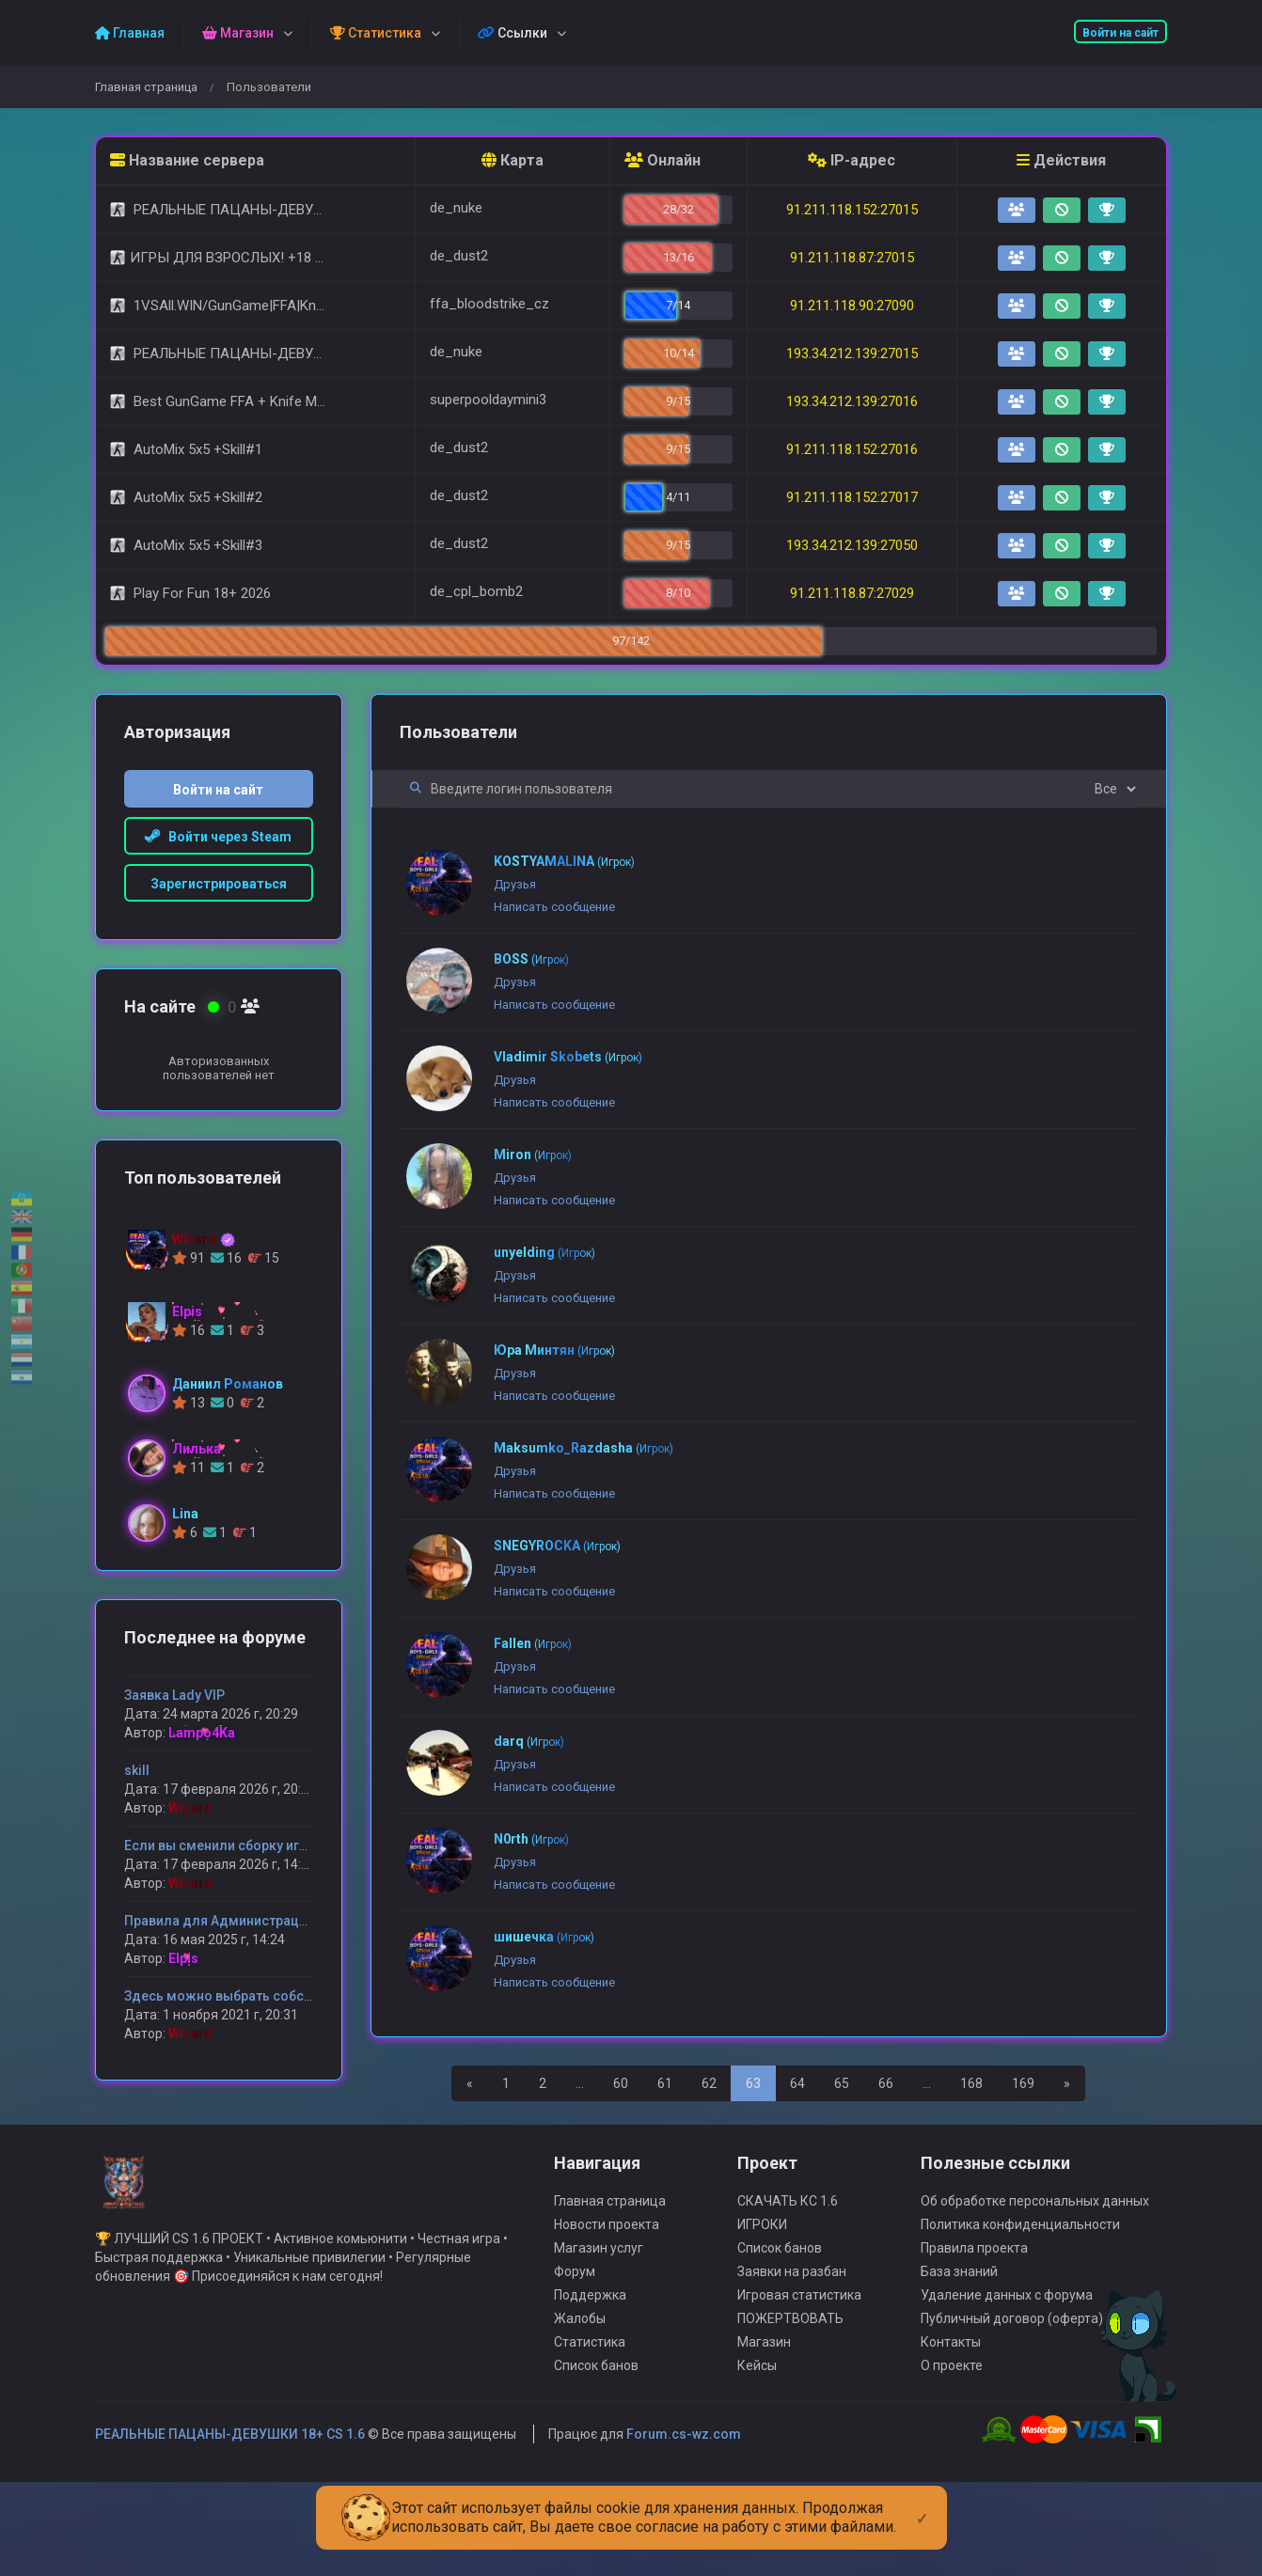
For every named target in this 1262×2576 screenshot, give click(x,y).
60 (620, 2083)
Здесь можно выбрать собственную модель (268, 1995)
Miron (533, 1154)
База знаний (959, 2352)
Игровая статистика (799, 2375)
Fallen (533, 1643)
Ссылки (512, 32)
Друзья (515, 884)
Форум (574, 2352)
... (580, 2083)
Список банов (596, 2446)
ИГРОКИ (762, 2305)
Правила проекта (974, 2328)
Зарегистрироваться (218, 883)
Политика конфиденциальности (1020, 2305)
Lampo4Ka (201, 1732)
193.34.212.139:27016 (852, 401)
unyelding (544, 1252)
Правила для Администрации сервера (247, 1920)
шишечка (544, 1936)
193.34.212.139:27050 (852, 545)
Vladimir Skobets (568, 1056)
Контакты (951, 2422)
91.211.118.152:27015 (852, 209)
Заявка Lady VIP (174, 1695)
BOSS (531, 958)
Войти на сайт (1120, 32)
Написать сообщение (554, 907)
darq (529, 1741)
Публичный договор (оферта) (1012, 2399)
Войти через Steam (218, 836)
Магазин (764, 2422)
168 (971, 2083)
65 (841, 2083)
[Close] (922, 2504)
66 (885, 2083)
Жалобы (580, 2399)
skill (137, 1770)
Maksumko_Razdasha (583, 1447)
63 (753, 2083)
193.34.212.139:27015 (852, 353)
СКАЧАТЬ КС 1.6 (787, 2281)
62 (709, 2083)
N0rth (531, 1838)
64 (797, 2083)
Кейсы (757, 2446)
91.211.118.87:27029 (852, 593)
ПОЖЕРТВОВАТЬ (790, 2399)
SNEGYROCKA (557, 1545)
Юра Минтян (554, 1350)
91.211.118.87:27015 (852, 257)
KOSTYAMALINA (564, 861)
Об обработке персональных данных (1035, 2281)
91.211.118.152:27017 (852, 497)
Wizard (190, 1807)
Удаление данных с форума (1007, 2375)
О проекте (952, 2446)
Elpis (183, 1958)
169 (1023, 2083)
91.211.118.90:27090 (852, 305)
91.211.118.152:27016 (852, 449)
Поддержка (590, 2375)
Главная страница (146, 87)
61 (664, 2083)
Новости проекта (606, 2305)
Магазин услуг (598, 2328)
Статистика (589, 2422)
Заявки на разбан (791, 2352)
